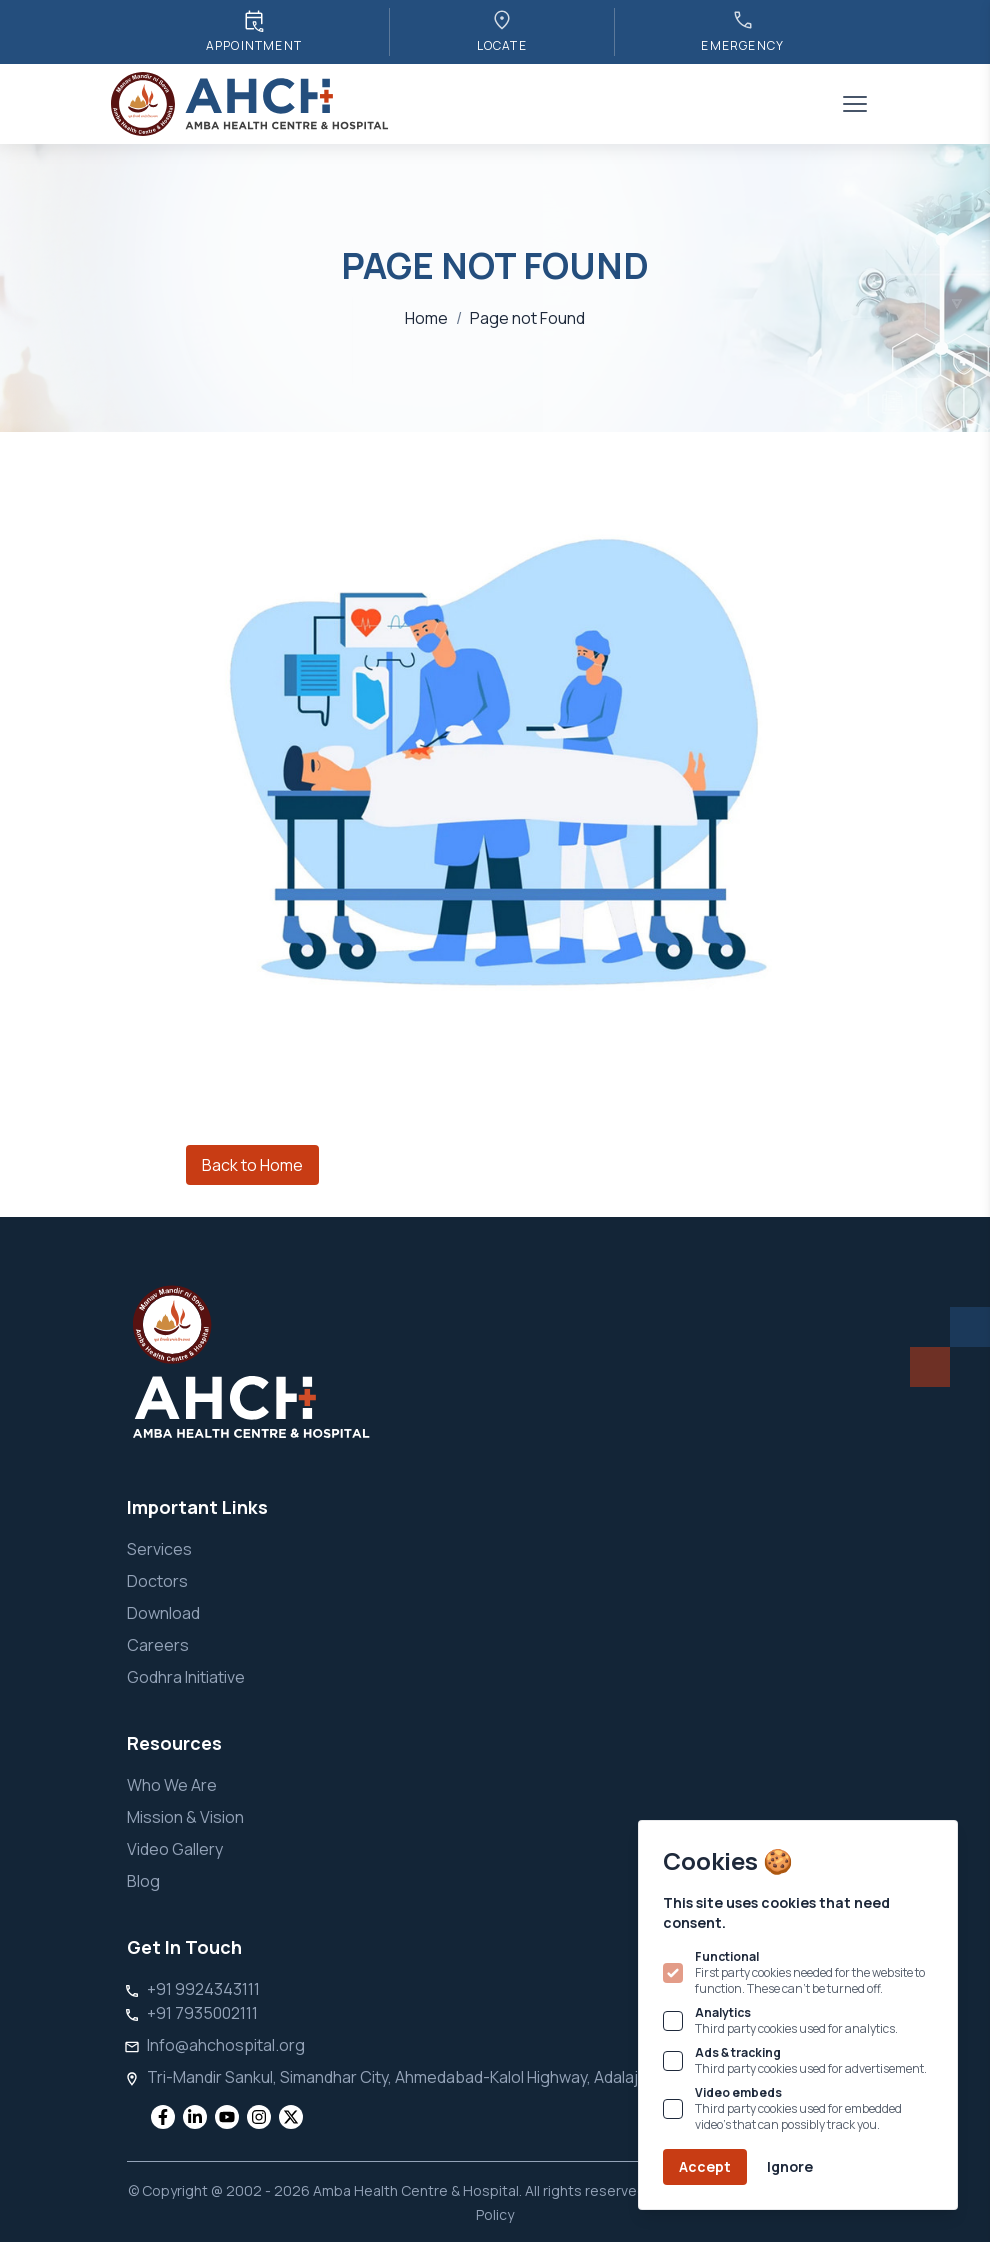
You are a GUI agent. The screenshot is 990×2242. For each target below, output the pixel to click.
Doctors (157, 1581)
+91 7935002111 (202, 2013)
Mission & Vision (185, 1817)
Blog (143, 1881)
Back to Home (252, 1165)
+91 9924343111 (203, 1989)
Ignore (790, 2166)
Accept (705, 2166)
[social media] (163, 2117)
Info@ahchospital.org (226, 2045)
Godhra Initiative (186, 1677)
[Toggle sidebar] (855, 104)
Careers (158, 1645)
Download (163, 1613)
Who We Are (172, 1785)
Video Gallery (175, 1849)
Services (159, 1549)
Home (426, 318)
